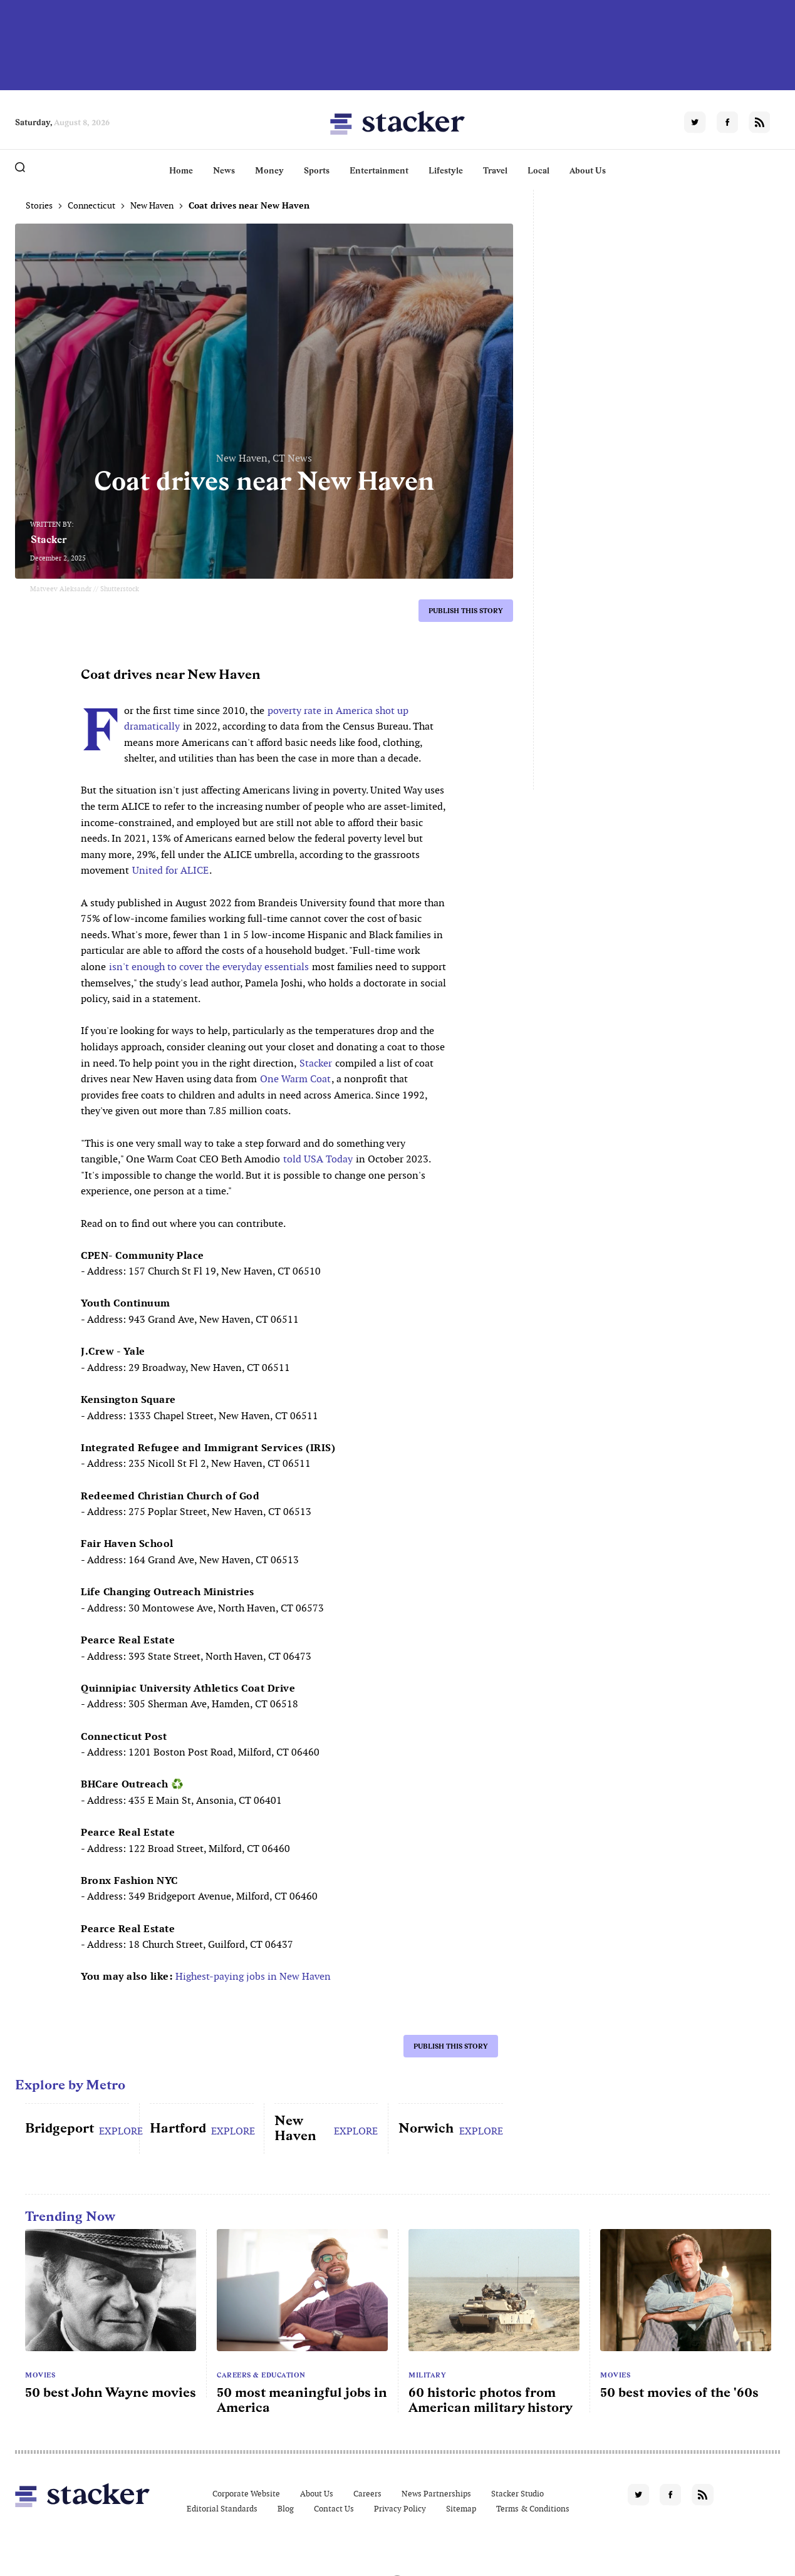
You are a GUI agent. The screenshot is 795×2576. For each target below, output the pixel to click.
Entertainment (379, 170)
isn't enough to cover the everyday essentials (209, 966)
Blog (286, 2508)
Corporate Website (246, 2493)
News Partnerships (436, 2493)
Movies (40, 2375)
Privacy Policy (400, 2508)
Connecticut (91, 205)
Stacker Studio (517, 2493)
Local (538, 170)
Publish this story (466, 610)
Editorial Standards (222, 2508)
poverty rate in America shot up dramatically (266, 718)
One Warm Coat (295, 1078)
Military (427, 2375)
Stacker (49, 540)
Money (269, 170)
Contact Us (334, 2508)
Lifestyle (446, 170)
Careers (367, 2493)
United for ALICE (170, 870)
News (224, 170)
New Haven (152, 205)
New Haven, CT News (264, 458)
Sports (317, 170)
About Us (587, 170)
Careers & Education (261, 2375)
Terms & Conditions (532, 2508)
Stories (39, 205)
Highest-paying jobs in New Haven (253, 1976)
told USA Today (318, 1159)
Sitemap (461, 2508)
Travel (495, 170)
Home (181, 170)
